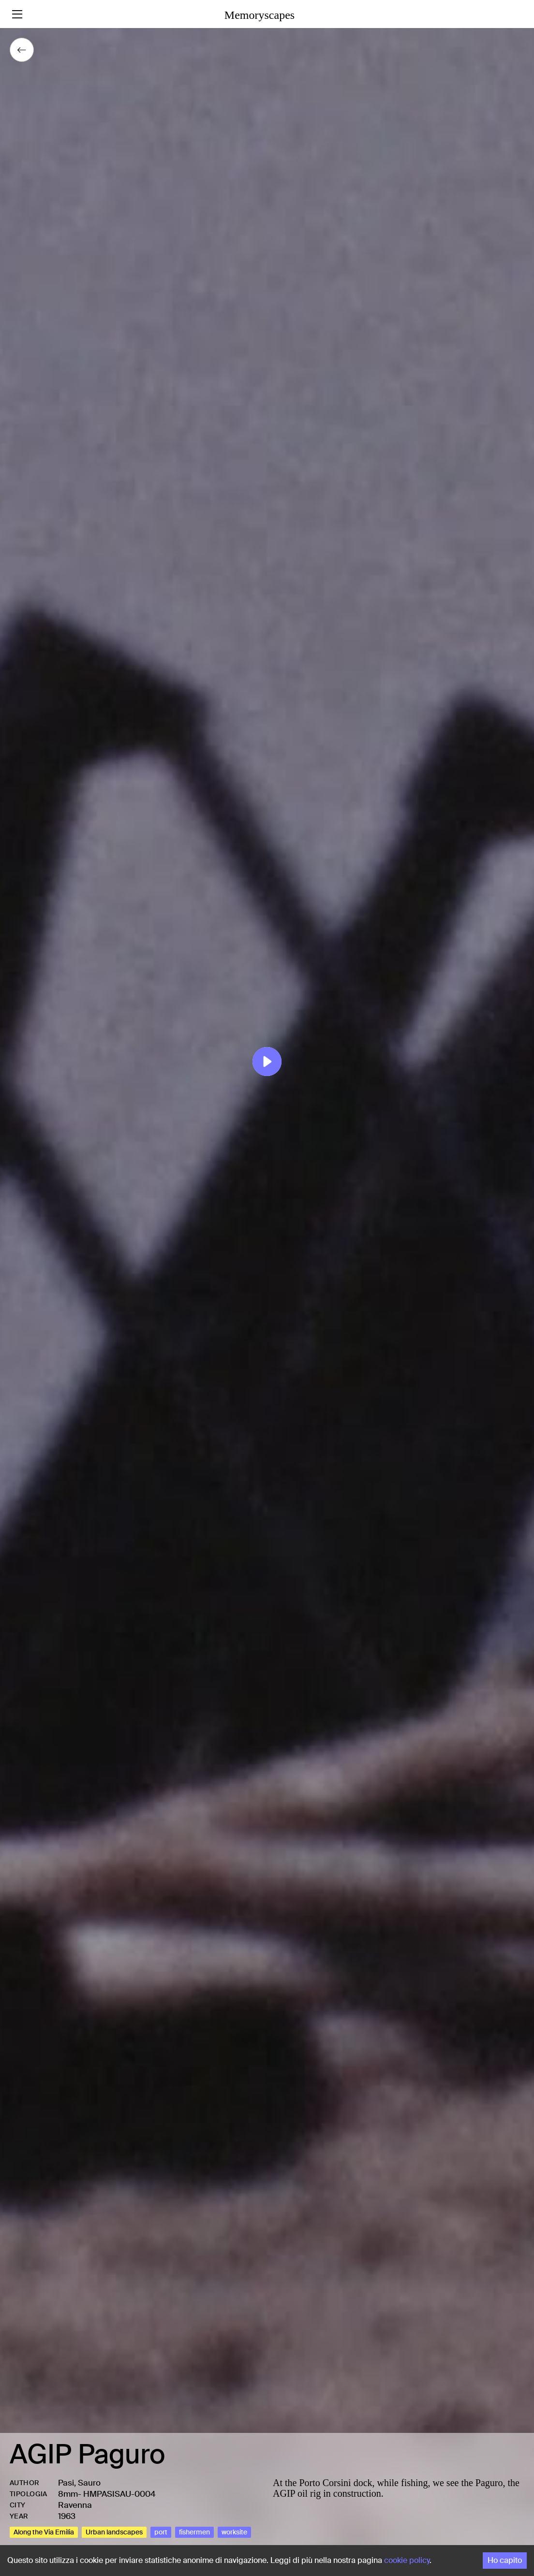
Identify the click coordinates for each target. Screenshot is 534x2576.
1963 (66, 2516)
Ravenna (75, 2505)
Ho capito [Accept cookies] (505, 2560)
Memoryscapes (259, 15)
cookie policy (407, 2560)
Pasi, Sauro (79, 2482)
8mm (68, 2494)
